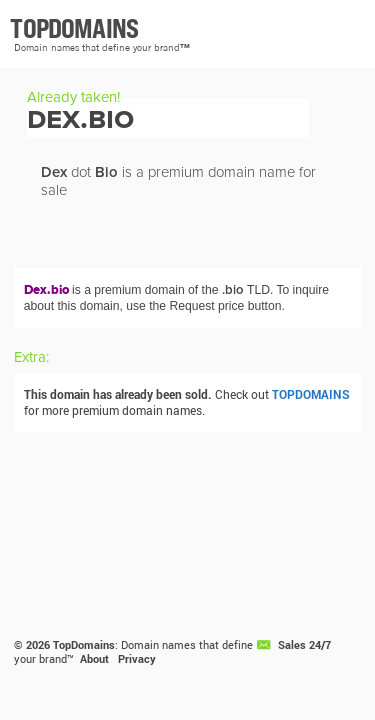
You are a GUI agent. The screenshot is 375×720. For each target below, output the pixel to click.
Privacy (137, 659)
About (94, 659)
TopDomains (84, 645)
